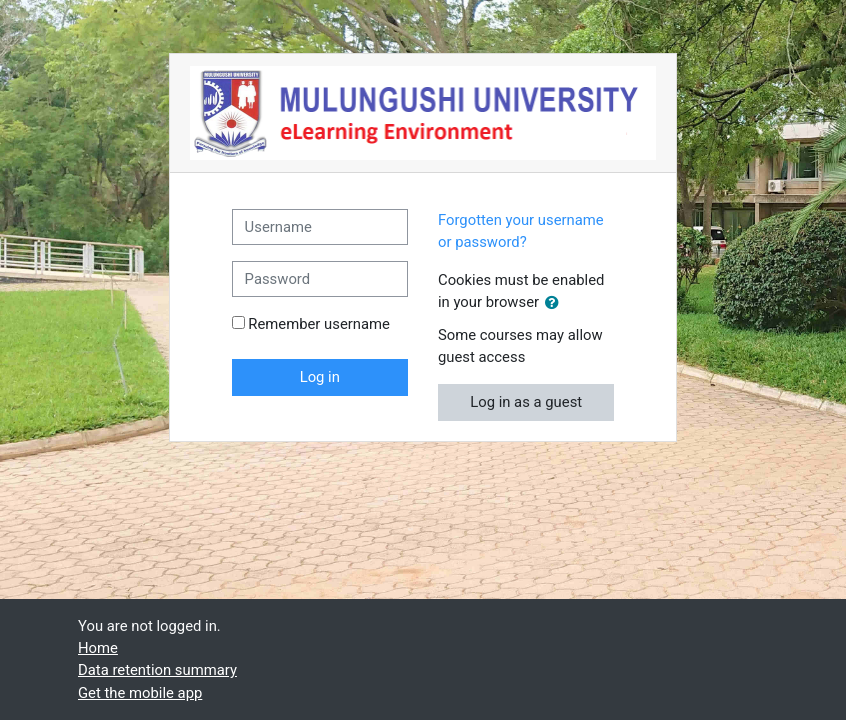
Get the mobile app (140, 693)
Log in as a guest (526, 402)
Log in (320, 377)
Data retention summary (157, 670)
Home (98, 648)
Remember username (319, 324)
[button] (556, 303)
